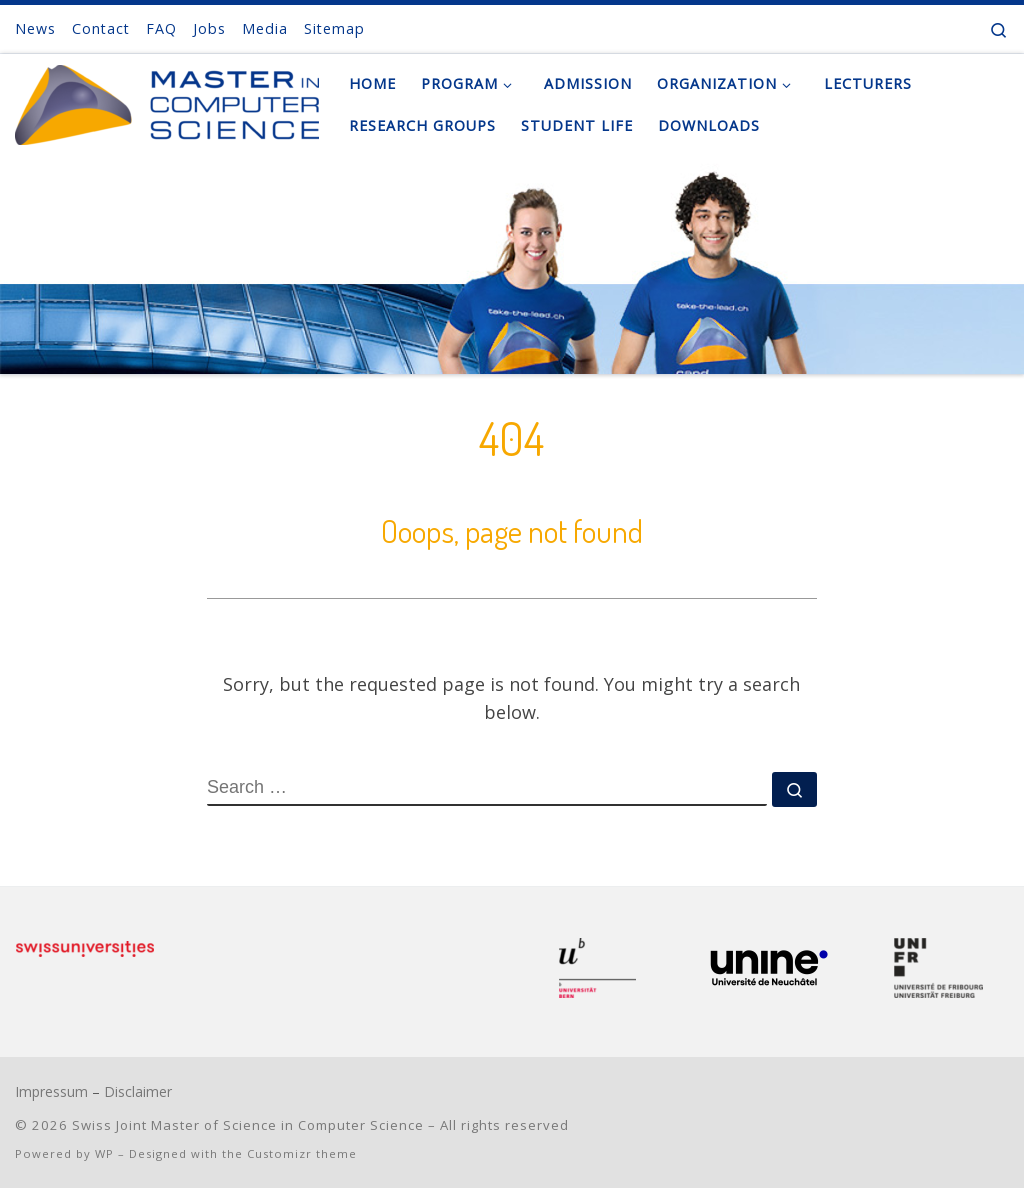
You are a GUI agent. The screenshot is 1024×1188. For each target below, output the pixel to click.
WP (104, 1153)
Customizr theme (302, 1153)
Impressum (51, 1091)
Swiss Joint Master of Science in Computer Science (248, 1125)
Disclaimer (138, 1091)
